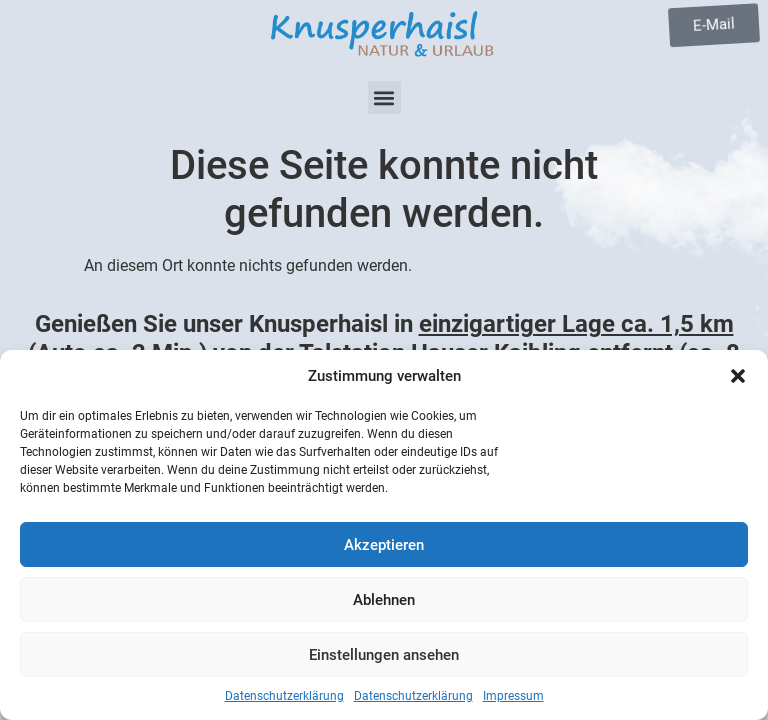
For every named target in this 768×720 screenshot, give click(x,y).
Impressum (513, 696)
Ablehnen (384, 600)
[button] (738, 376)
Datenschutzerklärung (284, 696)
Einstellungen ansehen (384, 655)
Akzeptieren (384, 545)
